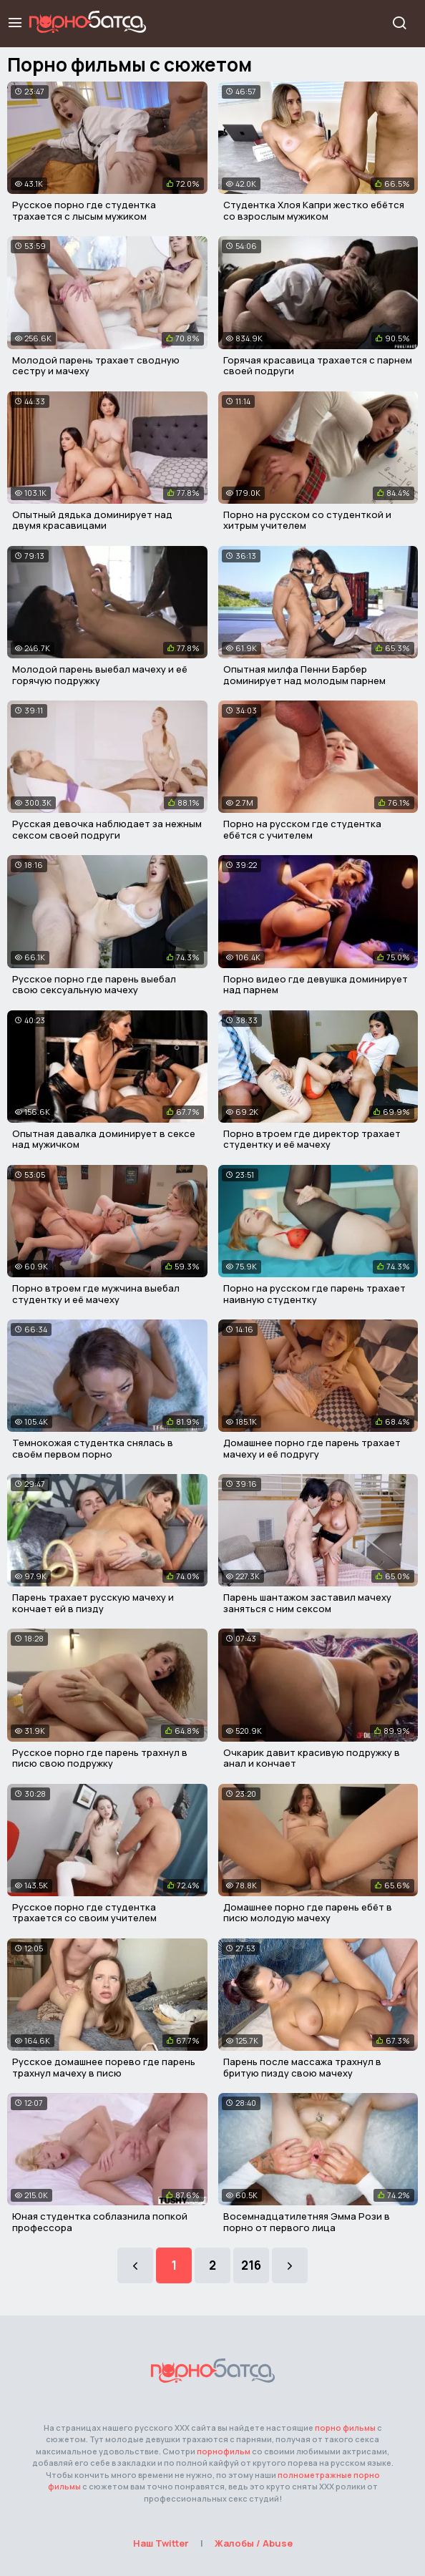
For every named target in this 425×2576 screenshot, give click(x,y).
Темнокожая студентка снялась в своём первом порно (92, 1448)
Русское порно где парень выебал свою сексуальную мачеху (94, 984)
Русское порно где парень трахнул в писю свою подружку (99, 1758)
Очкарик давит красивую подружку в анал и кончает (311, 1758)
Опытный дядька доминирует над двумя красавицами (92, 520)
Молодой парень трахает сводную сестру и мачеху (96, 365)
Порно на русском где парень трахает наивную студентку (314, 1294)
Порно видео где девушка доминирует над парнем (315, 984)
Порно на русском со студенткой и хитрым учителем (307, 520)
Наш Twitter (161, 2543)
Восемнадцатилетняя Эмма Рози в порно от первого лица (306, 2222)
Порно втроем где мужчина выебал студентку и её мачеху (96, 1294)
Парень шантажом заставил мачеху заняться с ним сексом (307, 1603)
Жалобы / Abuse (254, 2543)
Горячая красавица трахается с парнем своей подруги (317, 365)
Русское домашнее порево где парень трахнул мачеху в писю (103, 2067)
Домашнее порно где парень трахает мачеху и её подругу (312, 1448)
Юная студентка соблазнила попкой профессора (99, 2222)
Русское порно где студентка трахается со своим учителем (84, 1913)
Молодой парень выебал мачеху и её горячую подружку (99, 675)
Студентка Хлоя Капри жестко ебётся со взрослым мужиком (313, 210)
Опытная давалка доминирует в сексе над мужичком (103, 1139)
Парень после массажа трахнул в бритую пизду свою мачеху (302, 2067)
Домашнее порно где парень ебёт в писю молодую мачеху (307, 1913)
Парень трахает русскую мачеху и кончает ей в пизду (93, 1603)
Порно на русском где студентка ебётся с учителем (302, 829)
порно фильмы (345, 2427)
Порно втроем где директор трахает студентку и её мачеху (312, 1139)
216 (251, 2265)
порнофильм (223, 2451)
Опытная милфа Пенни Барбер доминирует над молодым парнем (304, 675)
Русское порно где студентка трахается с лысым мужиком (84, 210)
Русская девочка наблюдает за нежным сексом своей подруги (107, 829)
